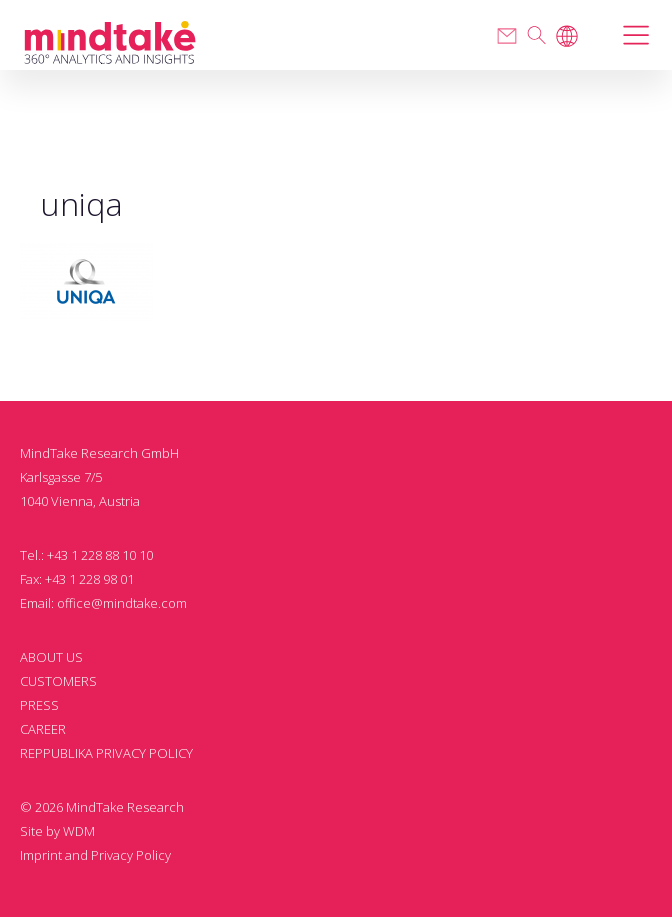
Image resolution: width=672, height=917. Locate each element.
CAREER (43, 729)
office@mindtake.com (122, 603)
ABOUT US (51, 657)
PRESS (39, 705)
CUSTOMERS (58, 681)
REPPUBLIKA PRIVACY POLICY (106, 753)
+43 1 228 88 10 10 (100, 555)
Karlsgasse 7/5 (61, 477)
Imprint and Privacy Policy (95, 855)
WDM (79, 831)
